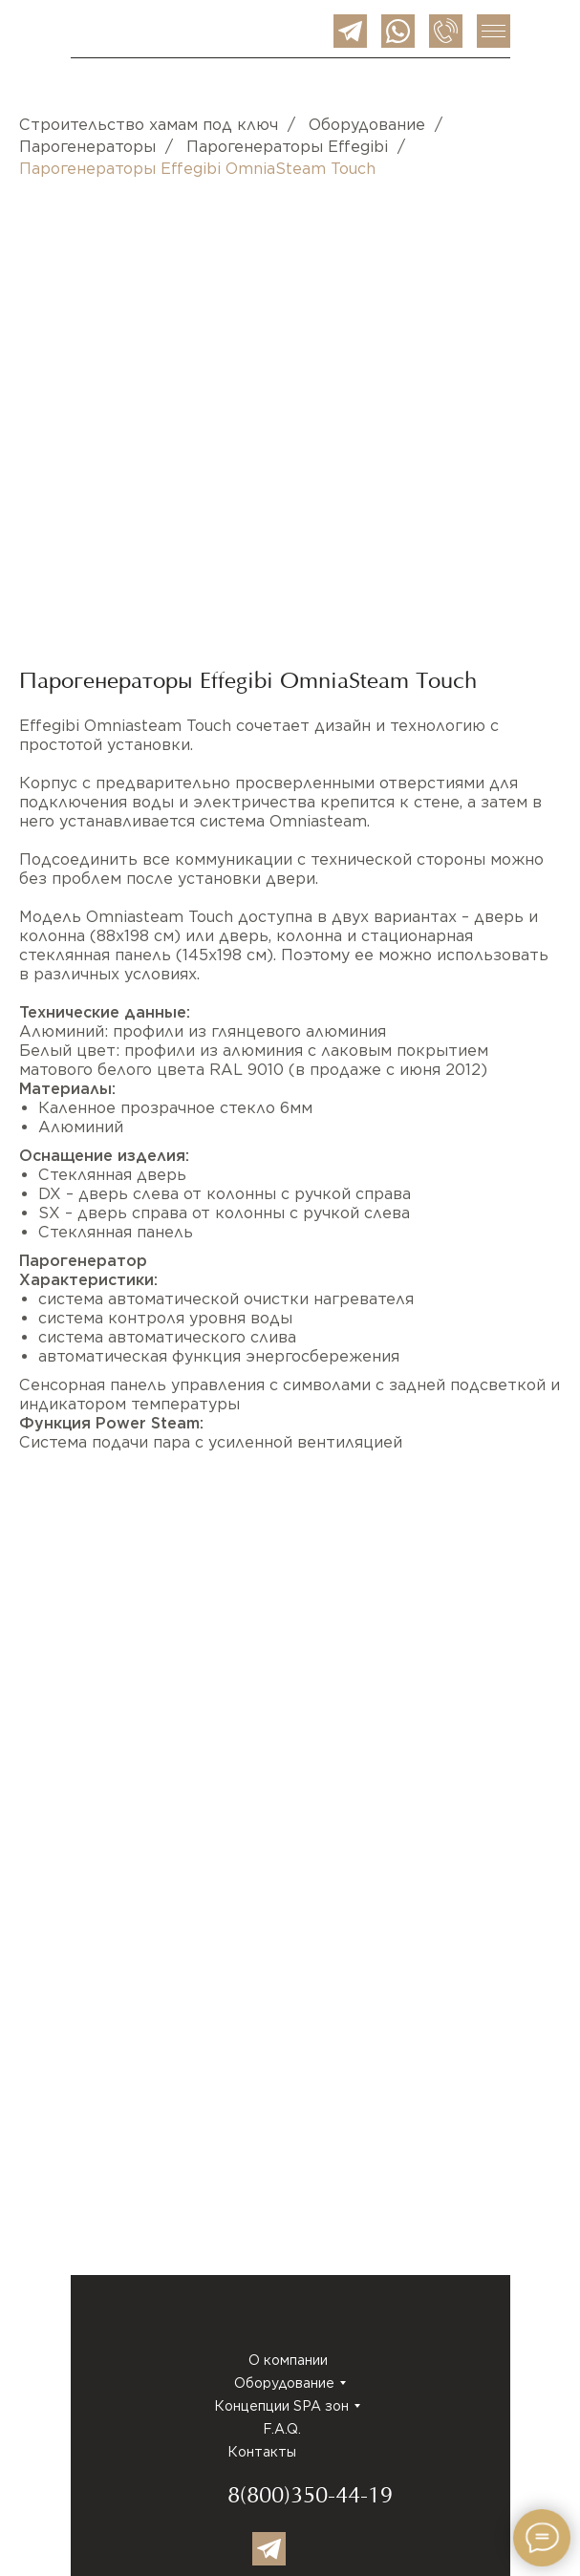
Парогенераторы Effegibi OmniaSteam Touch (197, 169)
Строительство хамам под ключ (148, 125)
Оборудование (367, 125)
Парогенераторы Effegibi (287, 147)
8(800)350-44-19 (310, 2497)
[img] (350, 31)
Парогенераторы (87, 147)
